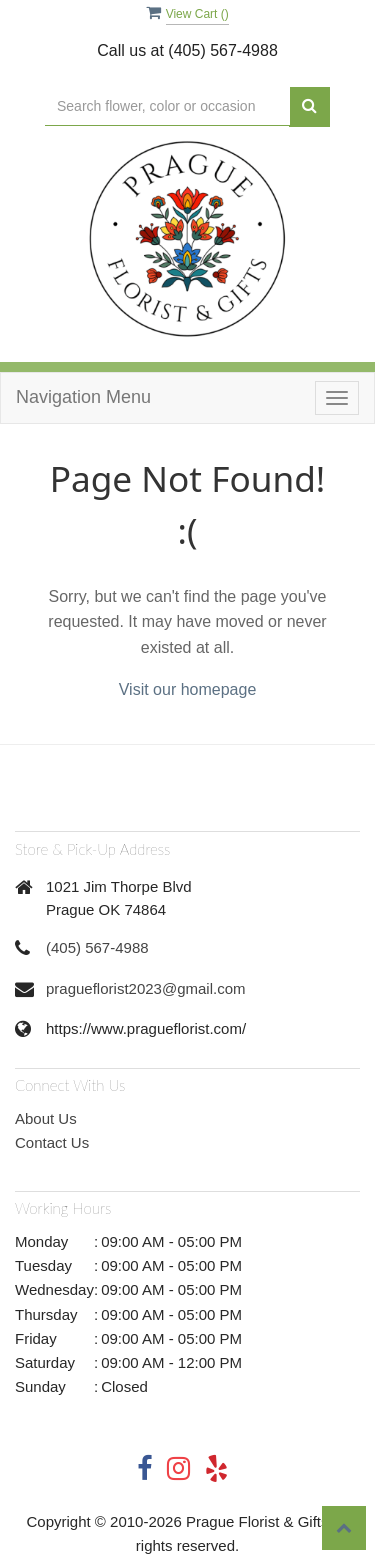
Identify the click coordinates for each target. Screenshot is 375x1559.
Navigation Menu (83, 397)
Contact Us (52, 1142)
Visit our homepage (188, 689)
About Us (46, 1118)
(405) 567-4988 (97, 947)
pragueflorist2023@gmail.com (146, 988)
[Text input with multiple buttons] (167, 106)
